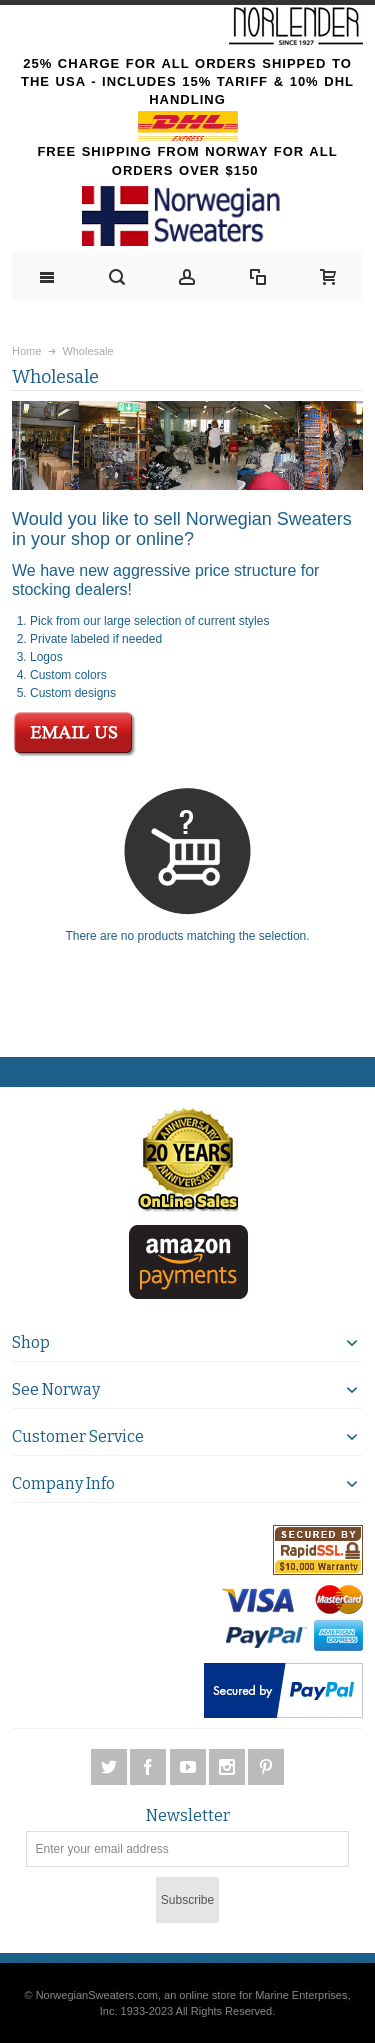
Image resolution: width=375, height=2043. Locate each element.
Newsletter (188, 1816)
